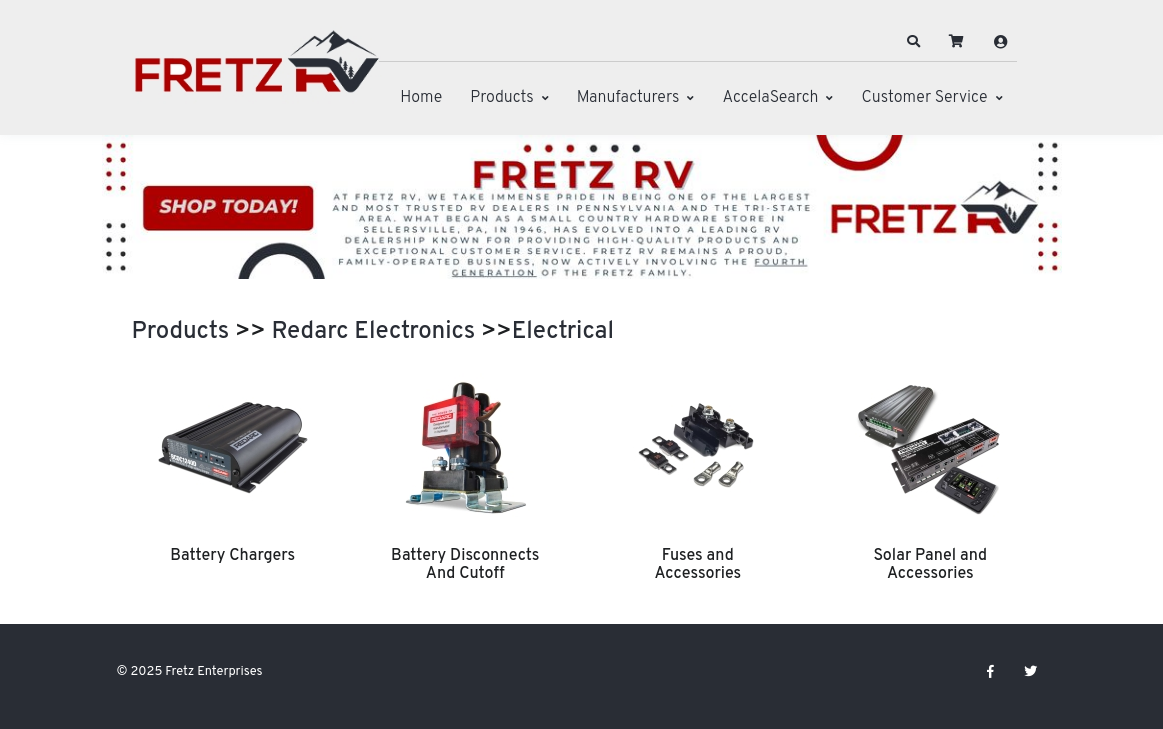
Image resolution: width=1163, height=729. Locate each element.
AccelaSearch (770, 98)
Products (501, 98)
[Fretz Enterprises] (257, 72)
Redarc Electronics (374, 332)
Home (421, 98)
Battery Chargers (232, 556)
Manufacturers (628, 98)
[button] (913, 42)
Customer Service (924, 98)
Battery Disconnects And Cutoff (465, 565)
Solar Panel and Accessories (930, 565)
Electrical (563, 332)
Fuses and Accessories (697, 565)
